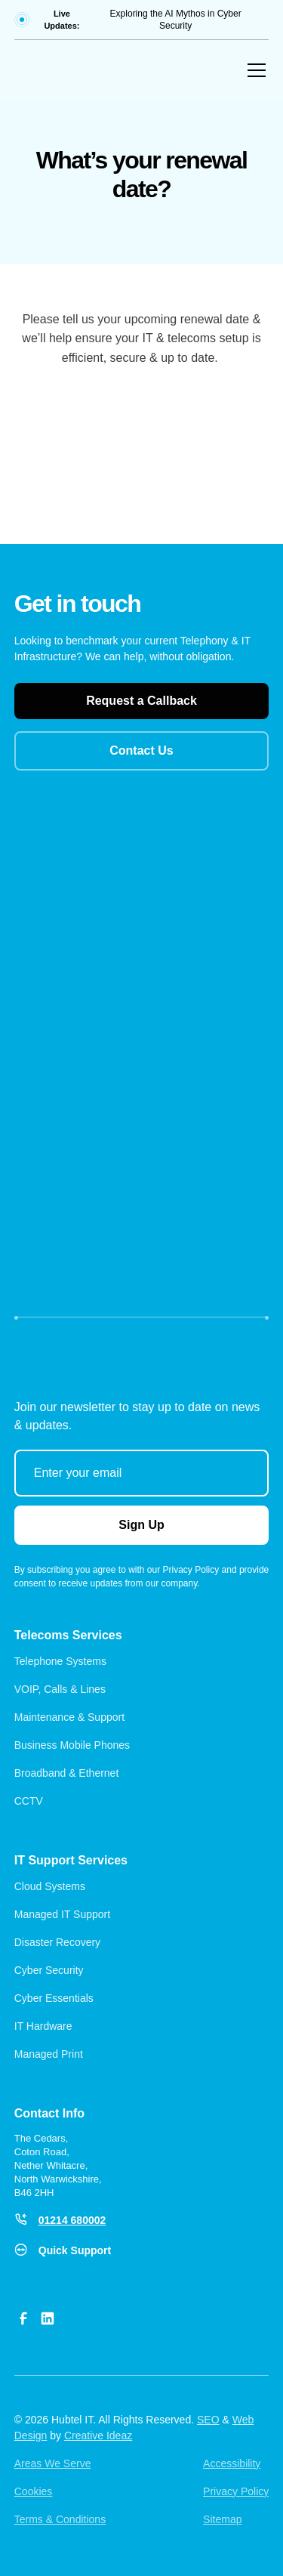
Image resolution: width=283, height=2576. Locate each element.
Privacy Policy (236, 2491)
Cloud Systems (49, 1886)
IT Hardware (44, 2026)
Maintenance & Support (69, 1717)
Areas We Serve (52, 2463)
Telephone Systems (60, 1661)
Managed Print (50, 2054)
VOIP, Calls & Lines (60, 1689)
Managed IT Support (62, 1914)
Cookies (33, 2491)
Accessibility (231, 2463)
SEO (208, 2420)
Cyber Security (49, 1970)
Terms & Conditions (60, 2519)
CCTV (28, 1801)
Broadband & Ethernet (66, 1773)
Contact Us (141, 750)
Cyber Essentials (54, 1998)
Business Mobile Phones (72, 1745)
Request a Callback (141, 700)
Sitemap (222, 2519)
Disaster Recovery (57, 1942)
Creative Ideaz (98, 2435)
